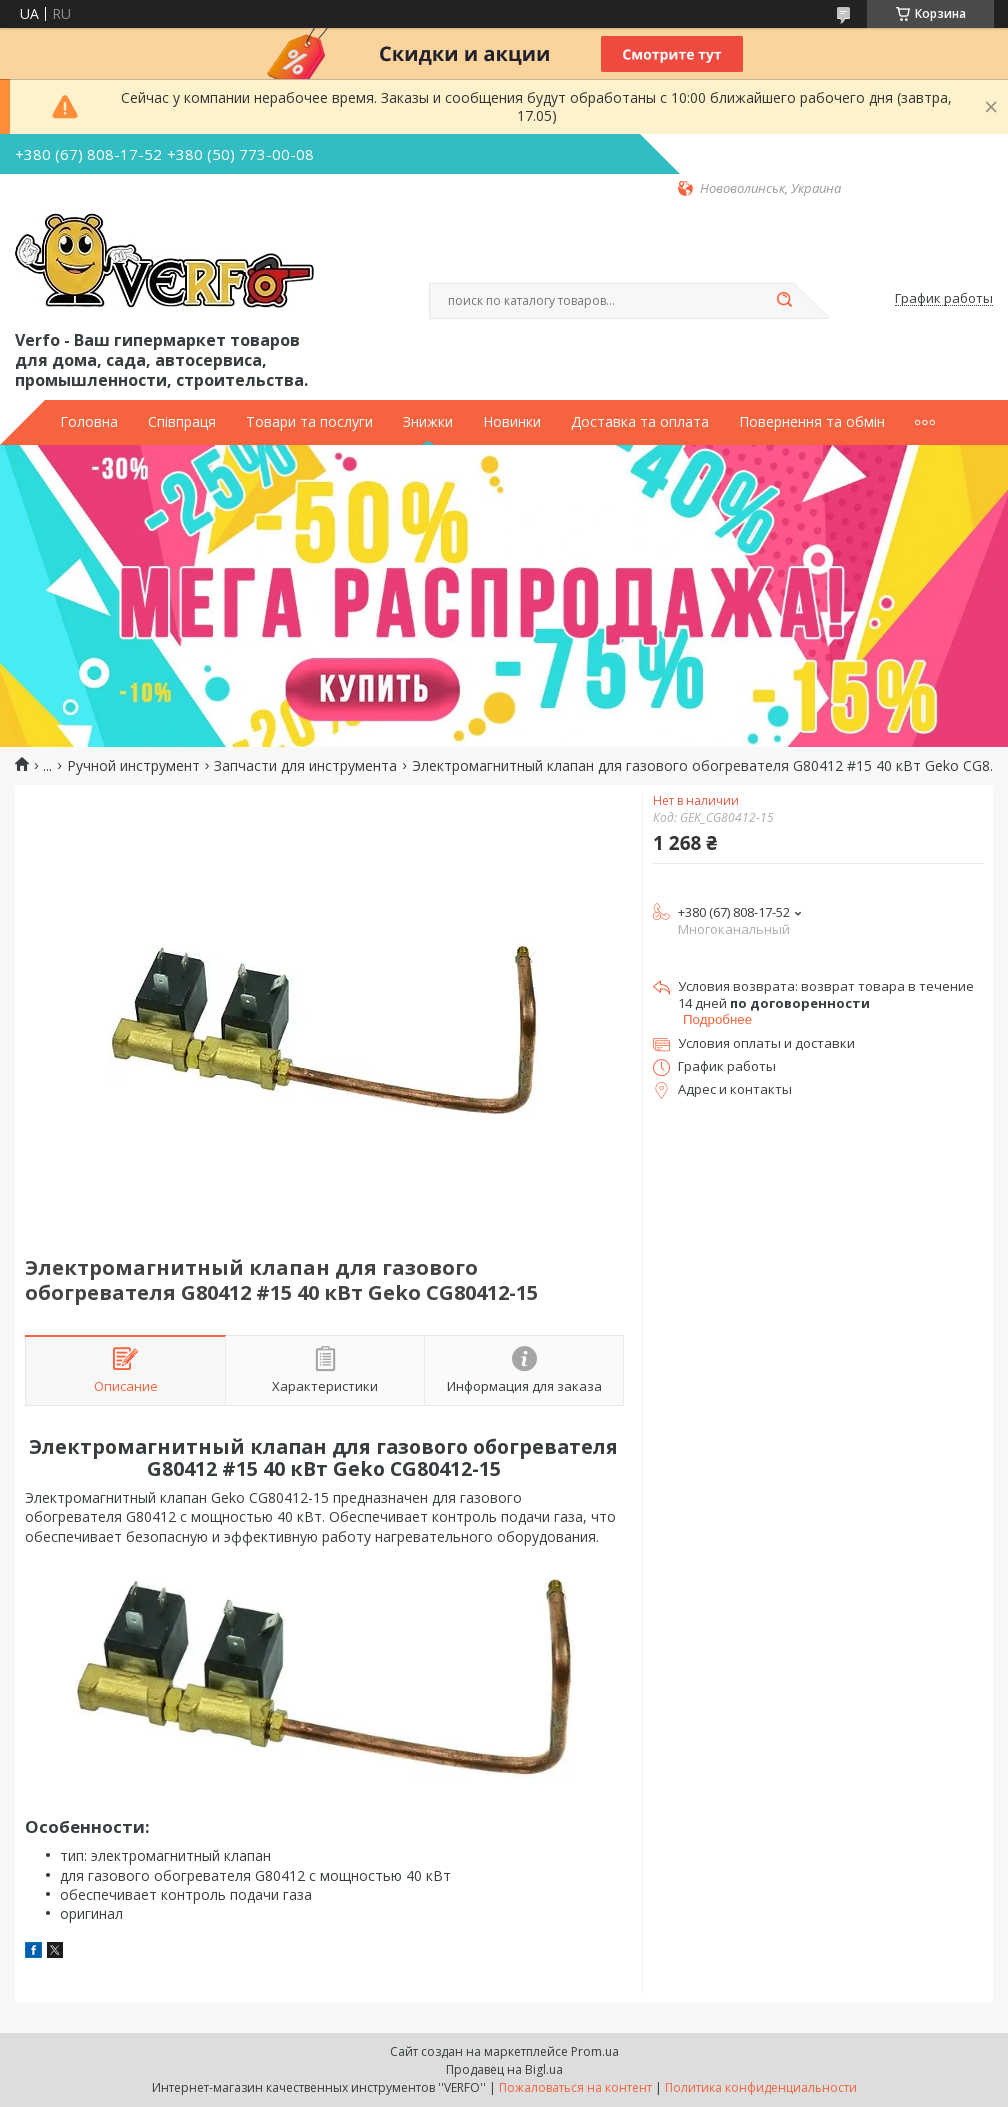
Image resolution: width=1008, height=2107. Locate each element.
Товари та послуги (309, 422)
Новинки (512, 422)
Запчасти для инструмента (305, 766)
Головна (89, 422)
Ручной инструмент (133, 766)
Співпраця (182, 422)
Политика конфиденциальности (761, 2087)
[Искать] (784, 301)
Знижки (428, 422)
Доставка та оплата (640, 422)
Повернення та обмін (812, 422)
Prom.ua (595, 2051)
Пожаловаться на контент (575, 2087)
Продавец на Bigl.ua (504, 2069)
